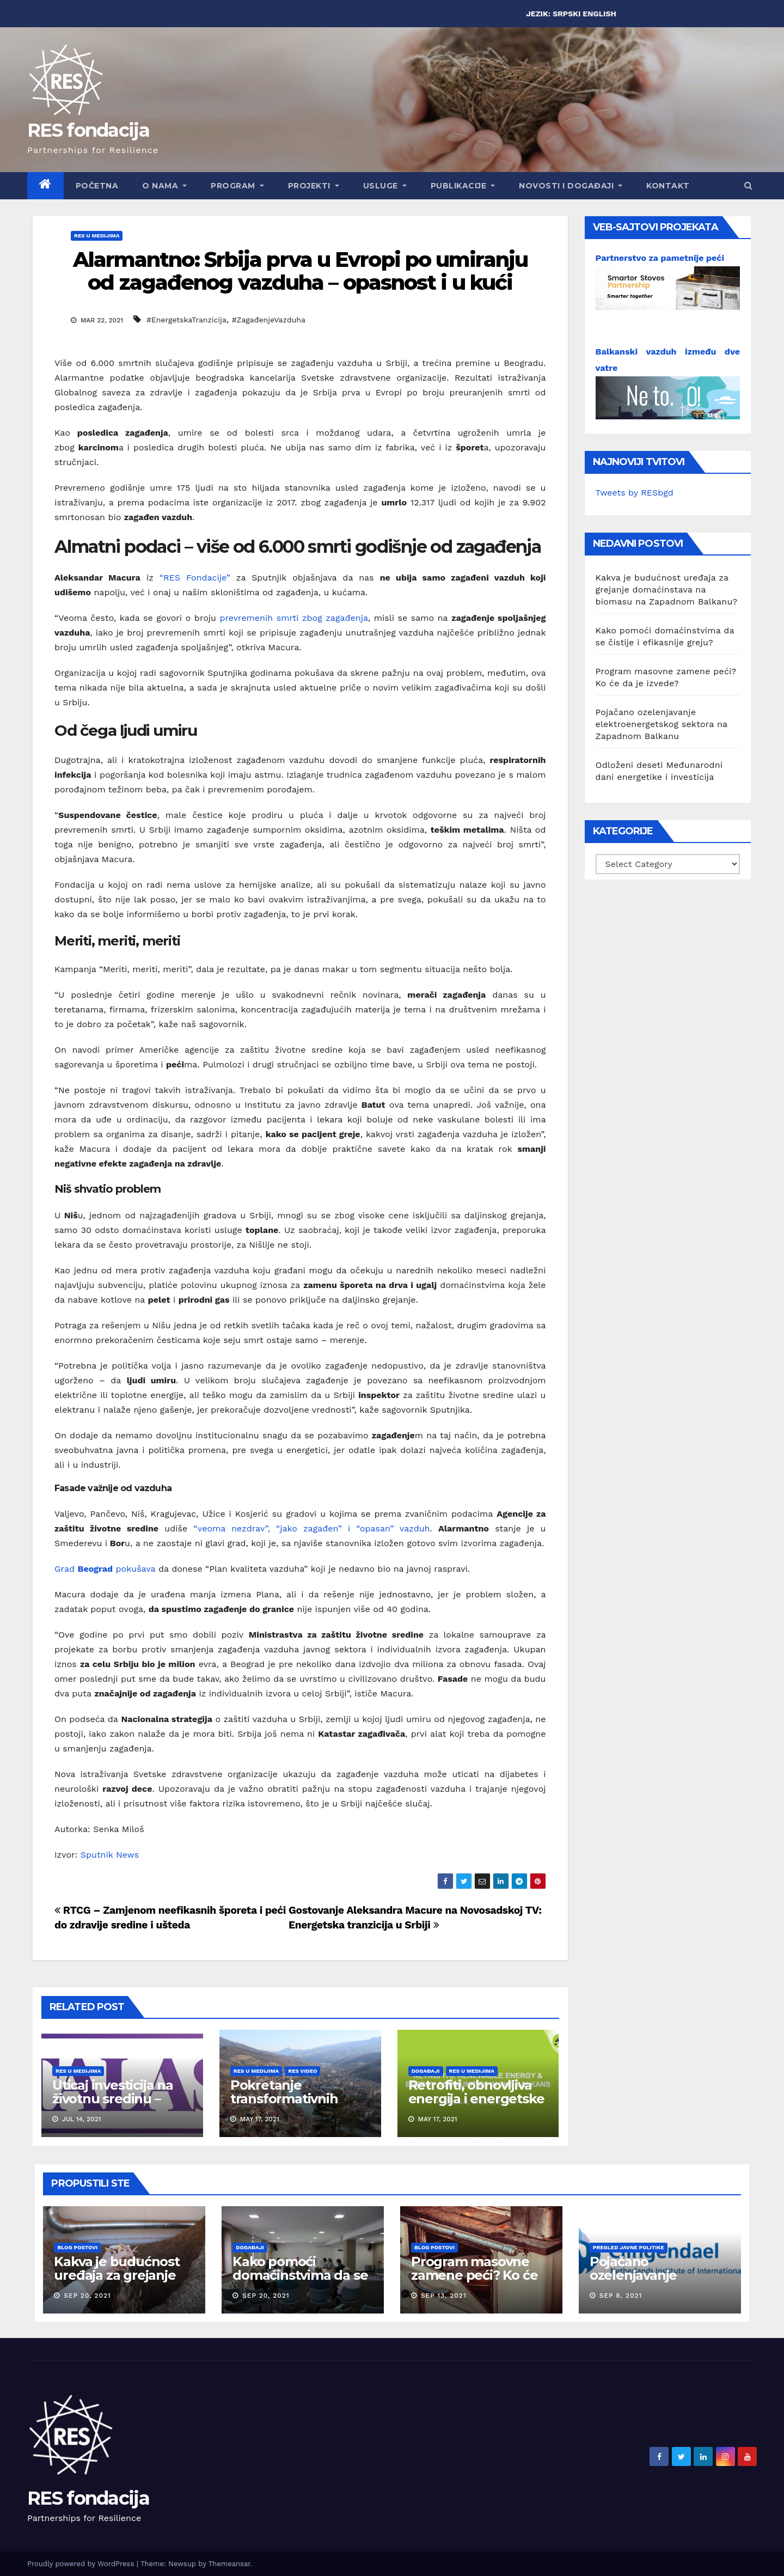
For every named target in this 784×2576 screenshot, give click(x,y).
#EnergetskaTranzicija (186, 319)
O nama (164, 186)
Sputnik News (110, 1854)
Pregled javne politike (628, 2247)
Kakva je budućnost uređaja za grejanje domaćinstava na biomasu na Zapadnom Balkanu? (667, 589)
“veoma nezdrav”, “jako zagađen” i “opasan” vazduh (311, 1528)
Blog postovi (77, 2247)
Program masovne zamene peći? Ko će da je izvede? (474, 2275)
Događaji (426, 2071)
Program (237, 186)
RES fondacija (88, 130)
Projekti (313, 186)
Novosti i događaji (570, 186)
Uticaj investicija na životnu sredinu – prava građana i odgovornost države (116, 2105)
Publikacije (463, 186)
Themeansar (229, 2564)
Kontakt (668, 186)
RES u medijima (96, 236)
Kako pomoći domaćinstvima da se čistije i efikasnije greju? (299, 2282)
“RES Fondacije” (192, 577)
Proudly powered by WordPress (82, 2564)
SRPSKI (566, 13)
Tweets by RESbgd (634, 492)
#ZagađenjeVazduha (268, 319)
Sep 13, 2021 (444, 2295)
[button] (748, 185)
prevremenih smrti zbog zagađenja (293, 618)
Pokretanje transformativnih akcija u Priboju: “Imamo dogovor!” (288, 2105)
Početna (97, 186)
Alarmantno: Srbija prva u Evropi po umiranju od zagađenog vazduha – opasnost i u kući (300, 271)
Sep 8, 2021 (620, 2295)
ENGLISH (599, 13)
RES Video (302, 2071)
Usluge (385, 186)
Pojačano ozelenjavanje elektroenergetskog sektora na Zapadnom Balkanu (661, 724)
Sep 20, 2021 (87, 2295)
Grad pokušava (105, 1569)
